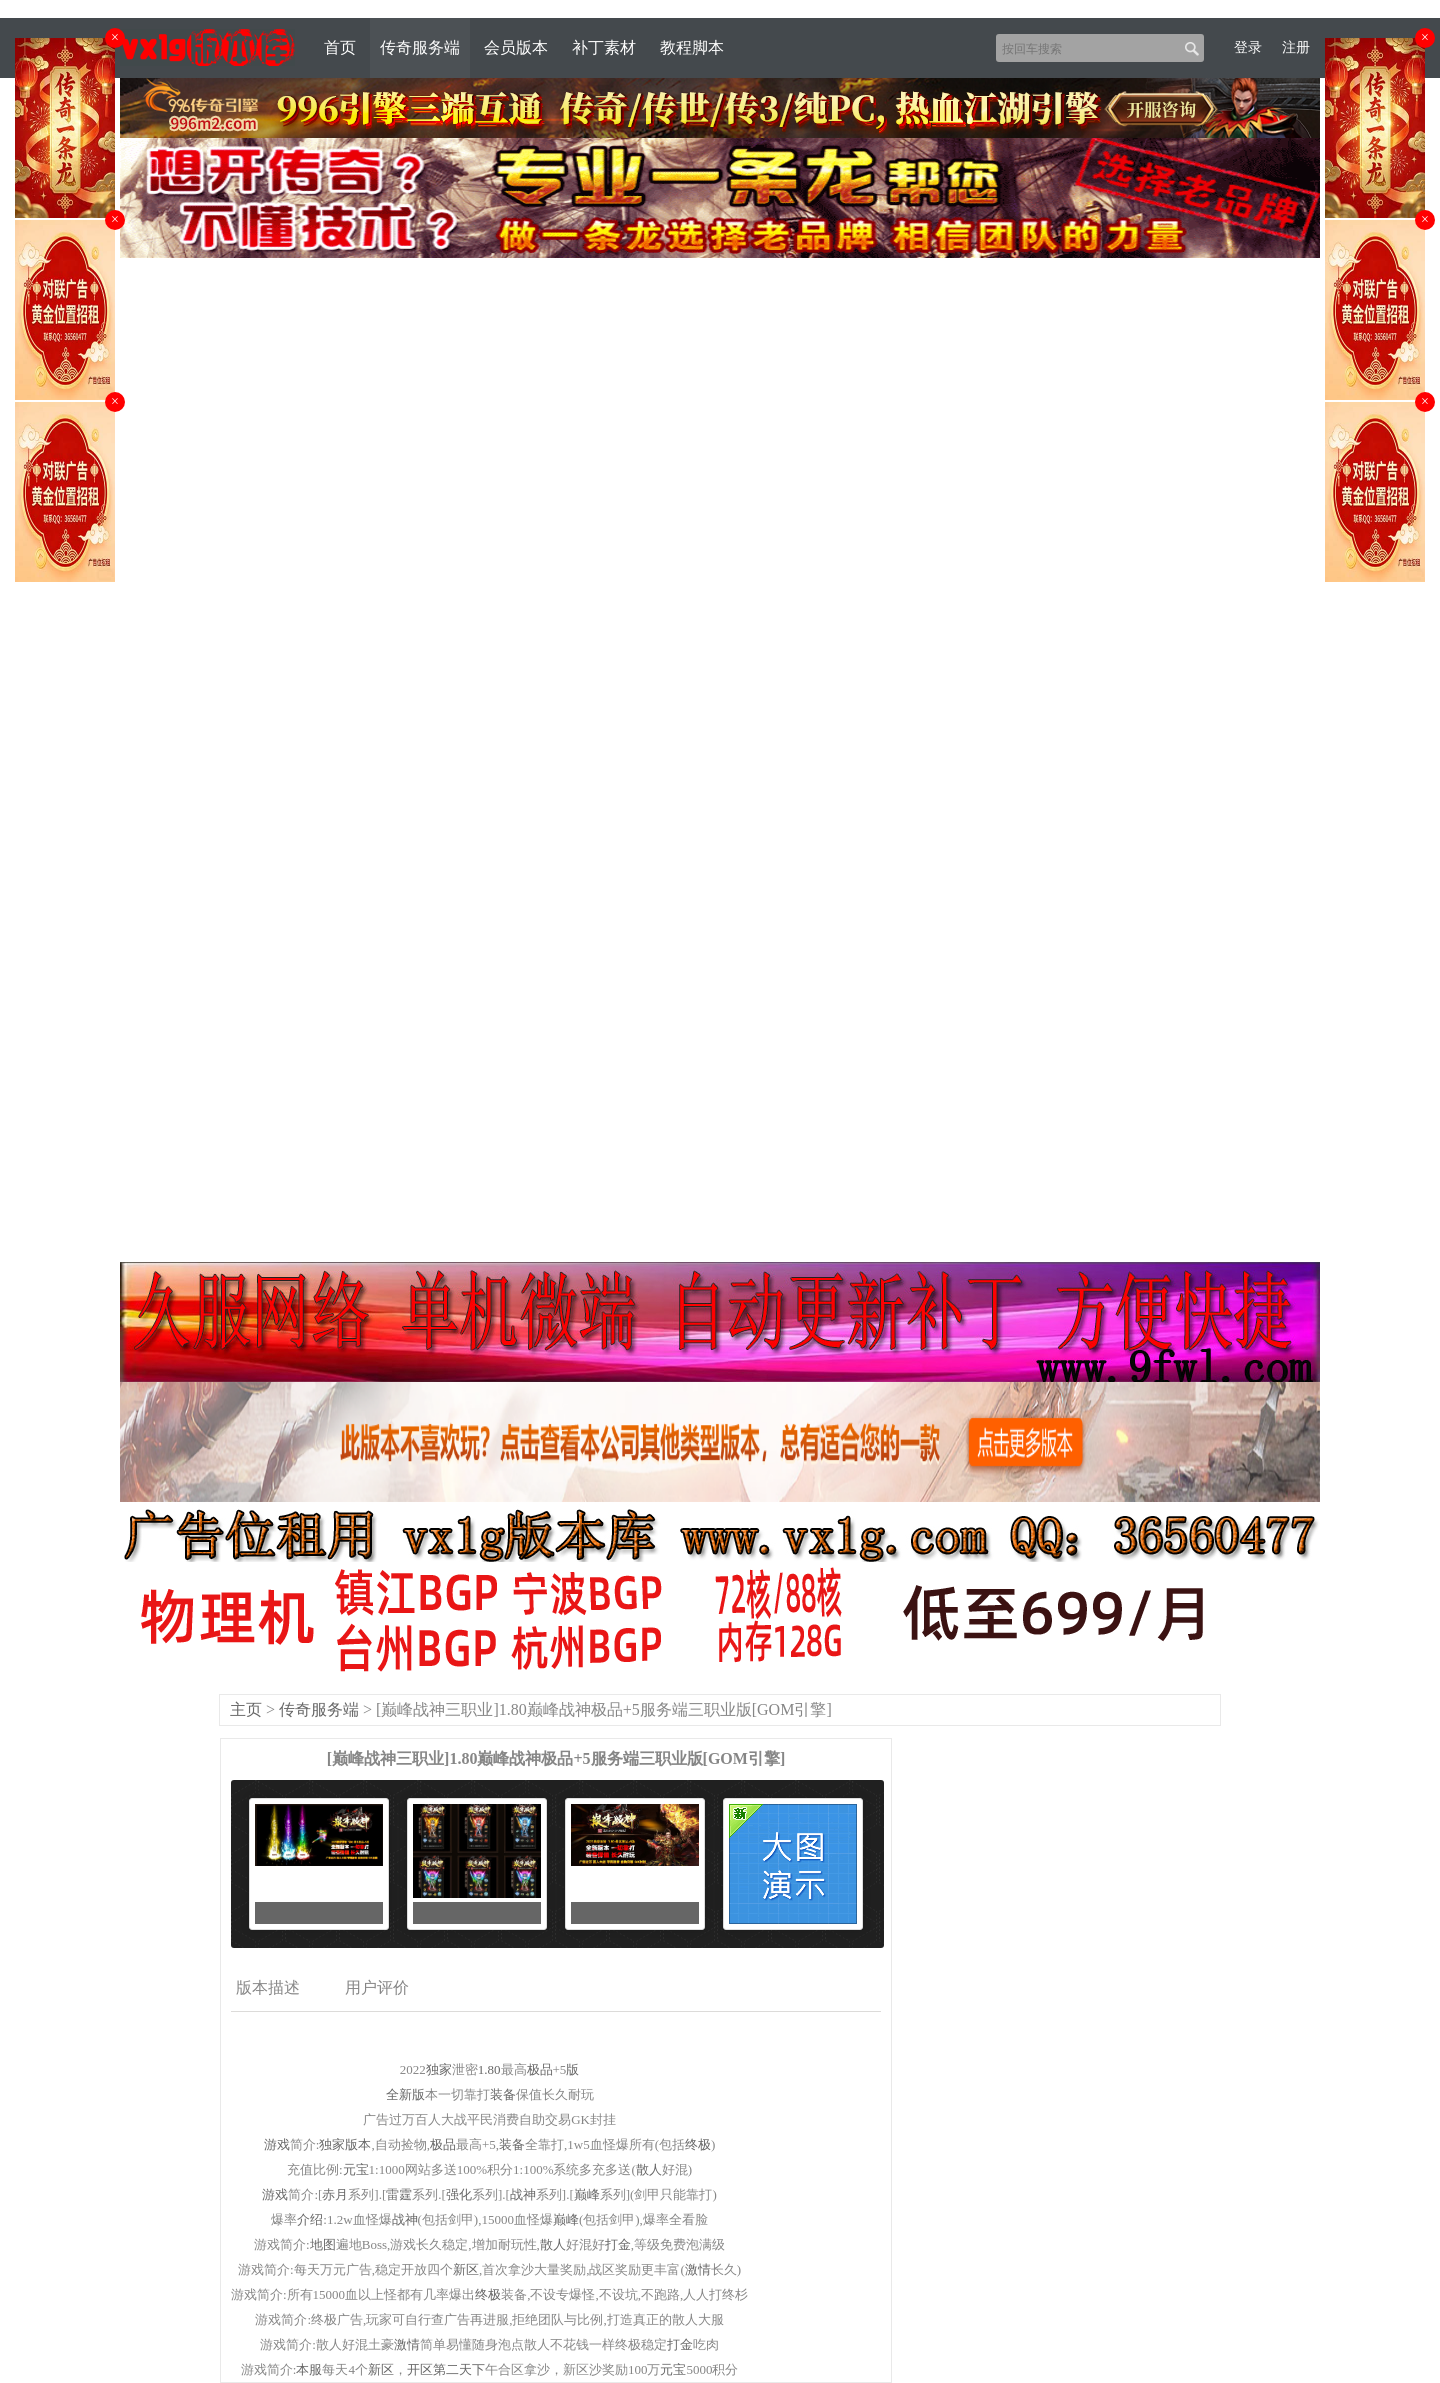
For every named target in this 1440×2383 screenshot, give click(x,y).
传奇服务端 (420, 47)
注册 (1296, 47)
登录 (1248, 47)
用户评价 (377, 1987)
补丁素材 (604, 47)
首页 (340, 47)
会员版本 (516, 47)
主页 (246, 1709)
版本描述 (268, 1987)
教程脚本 (692, 47)
